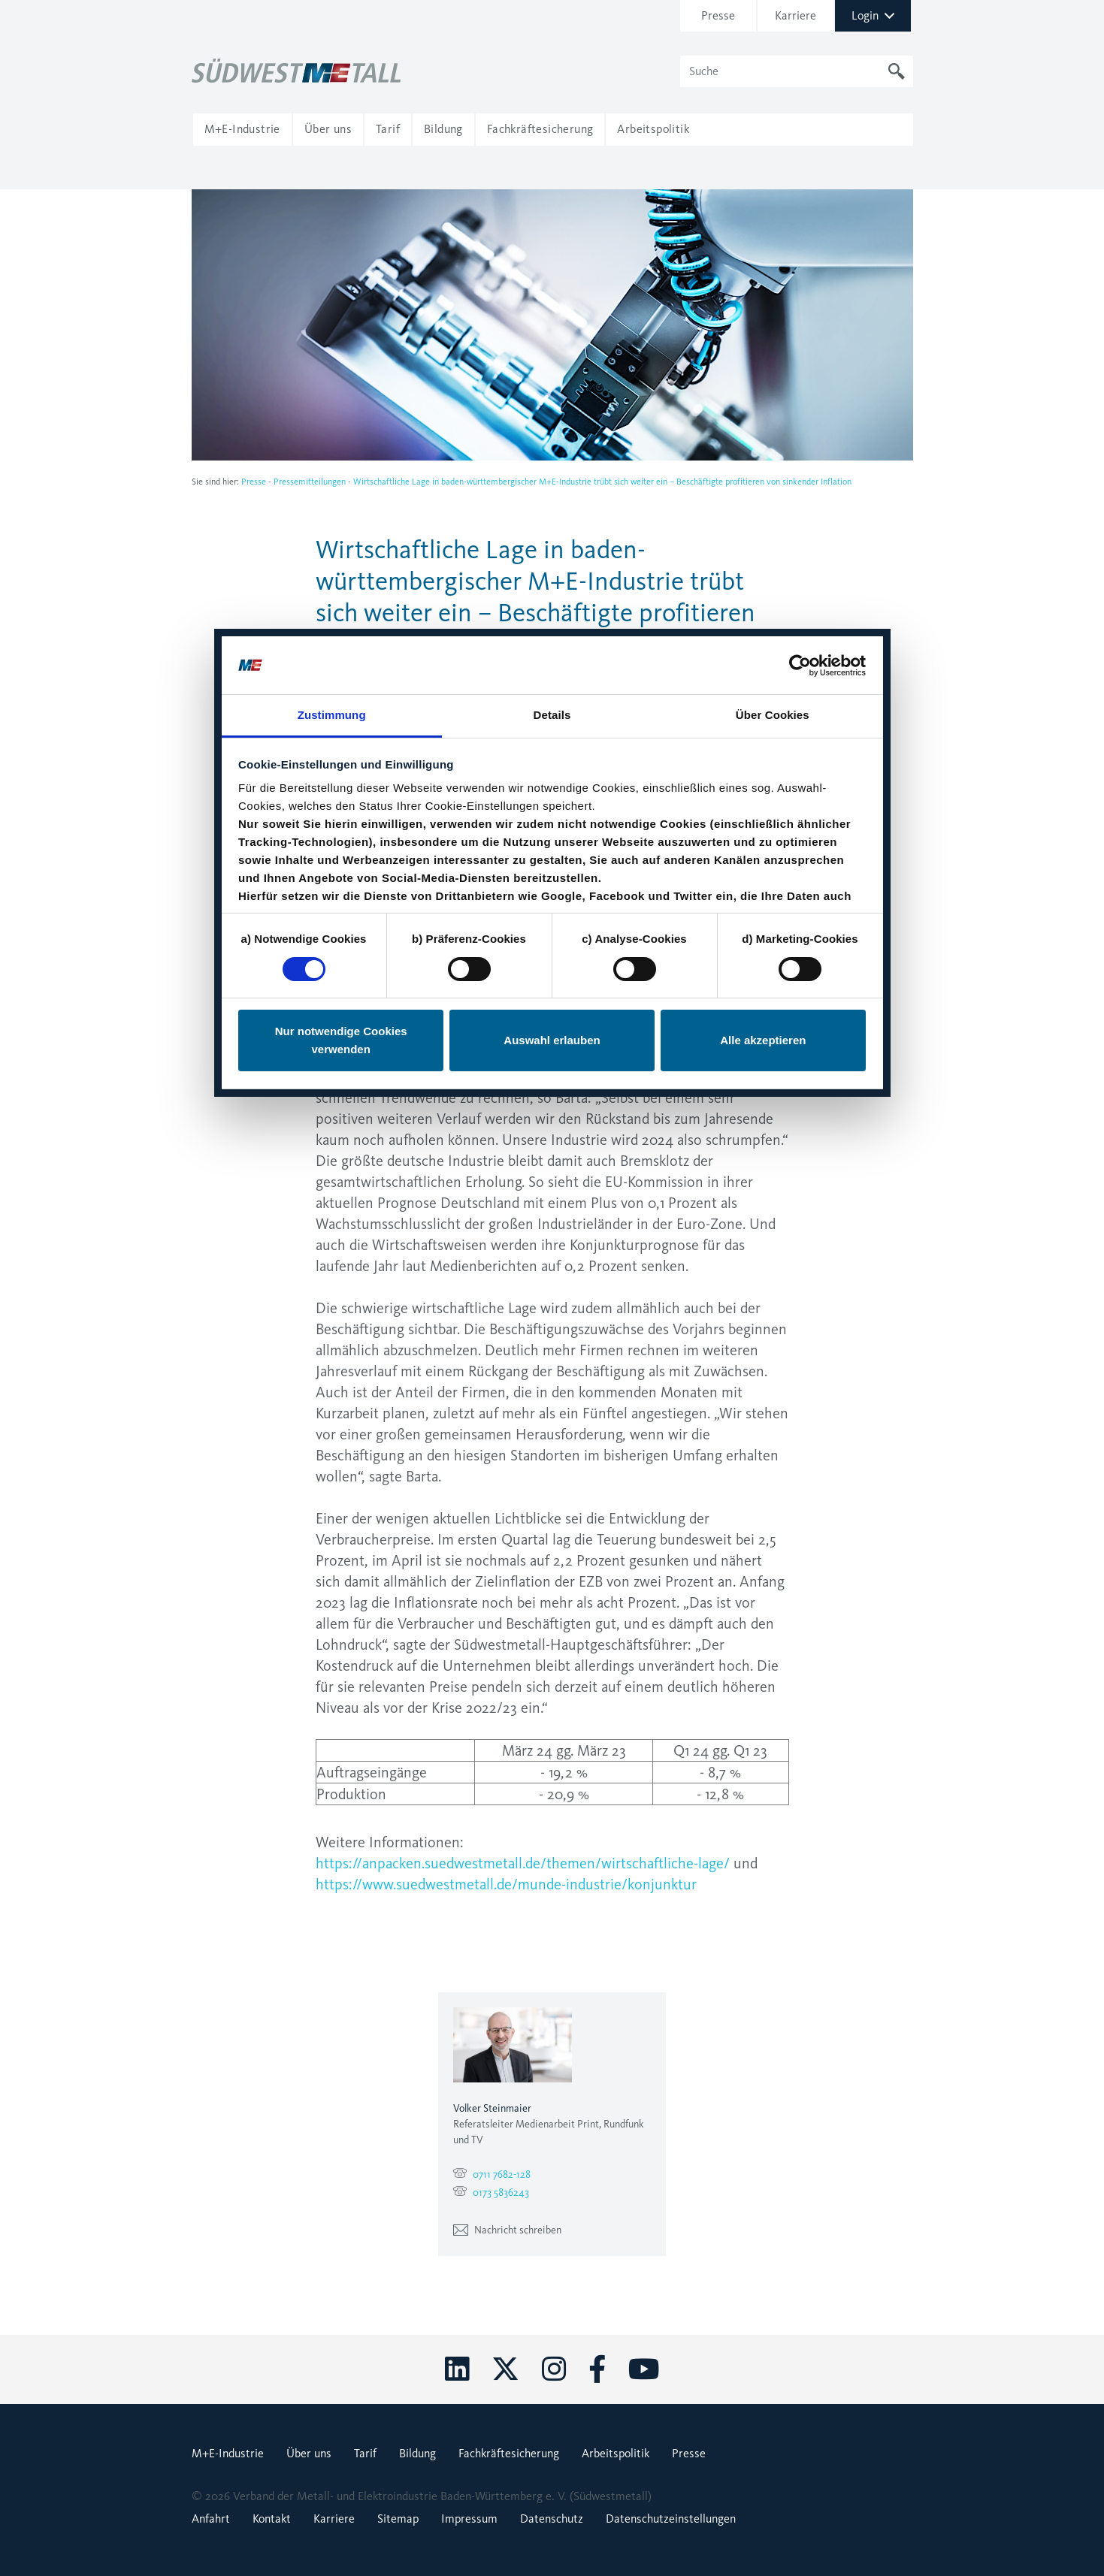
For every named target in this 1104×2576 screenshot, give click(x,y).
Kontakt (272, 2518)
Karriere (334, 2518)
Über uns (308, 2453)
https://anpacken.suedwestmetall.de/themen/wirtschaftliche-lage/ (523, 1863)
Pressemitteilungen (310, 481)
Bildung (417, 2453)
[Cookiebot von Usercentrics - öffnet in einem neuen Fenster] (800, 36)
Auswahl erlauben (552, 411)
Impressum (469, 2518)
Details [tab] (552, 86)
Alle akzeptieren (763, 411)
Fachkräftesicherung (508, 2453)
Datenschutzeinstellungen (671, 2518)
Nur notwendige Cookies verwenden (341, 411)
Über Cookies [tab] (772, 86)
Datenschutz (551, 2518)
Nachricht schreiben (507, 2230)
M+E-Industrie (228, 2453)
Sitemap (398, 2518)
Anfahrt (211, 2518)
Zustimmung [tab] (332, 86)
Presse (253, 481)
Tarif (365, 2453)
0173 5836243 (501, 2192)
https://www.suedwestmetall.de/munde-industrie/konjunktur (506, 1884)
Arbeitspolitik (615, 2453)
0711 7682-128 (502, 2174)
